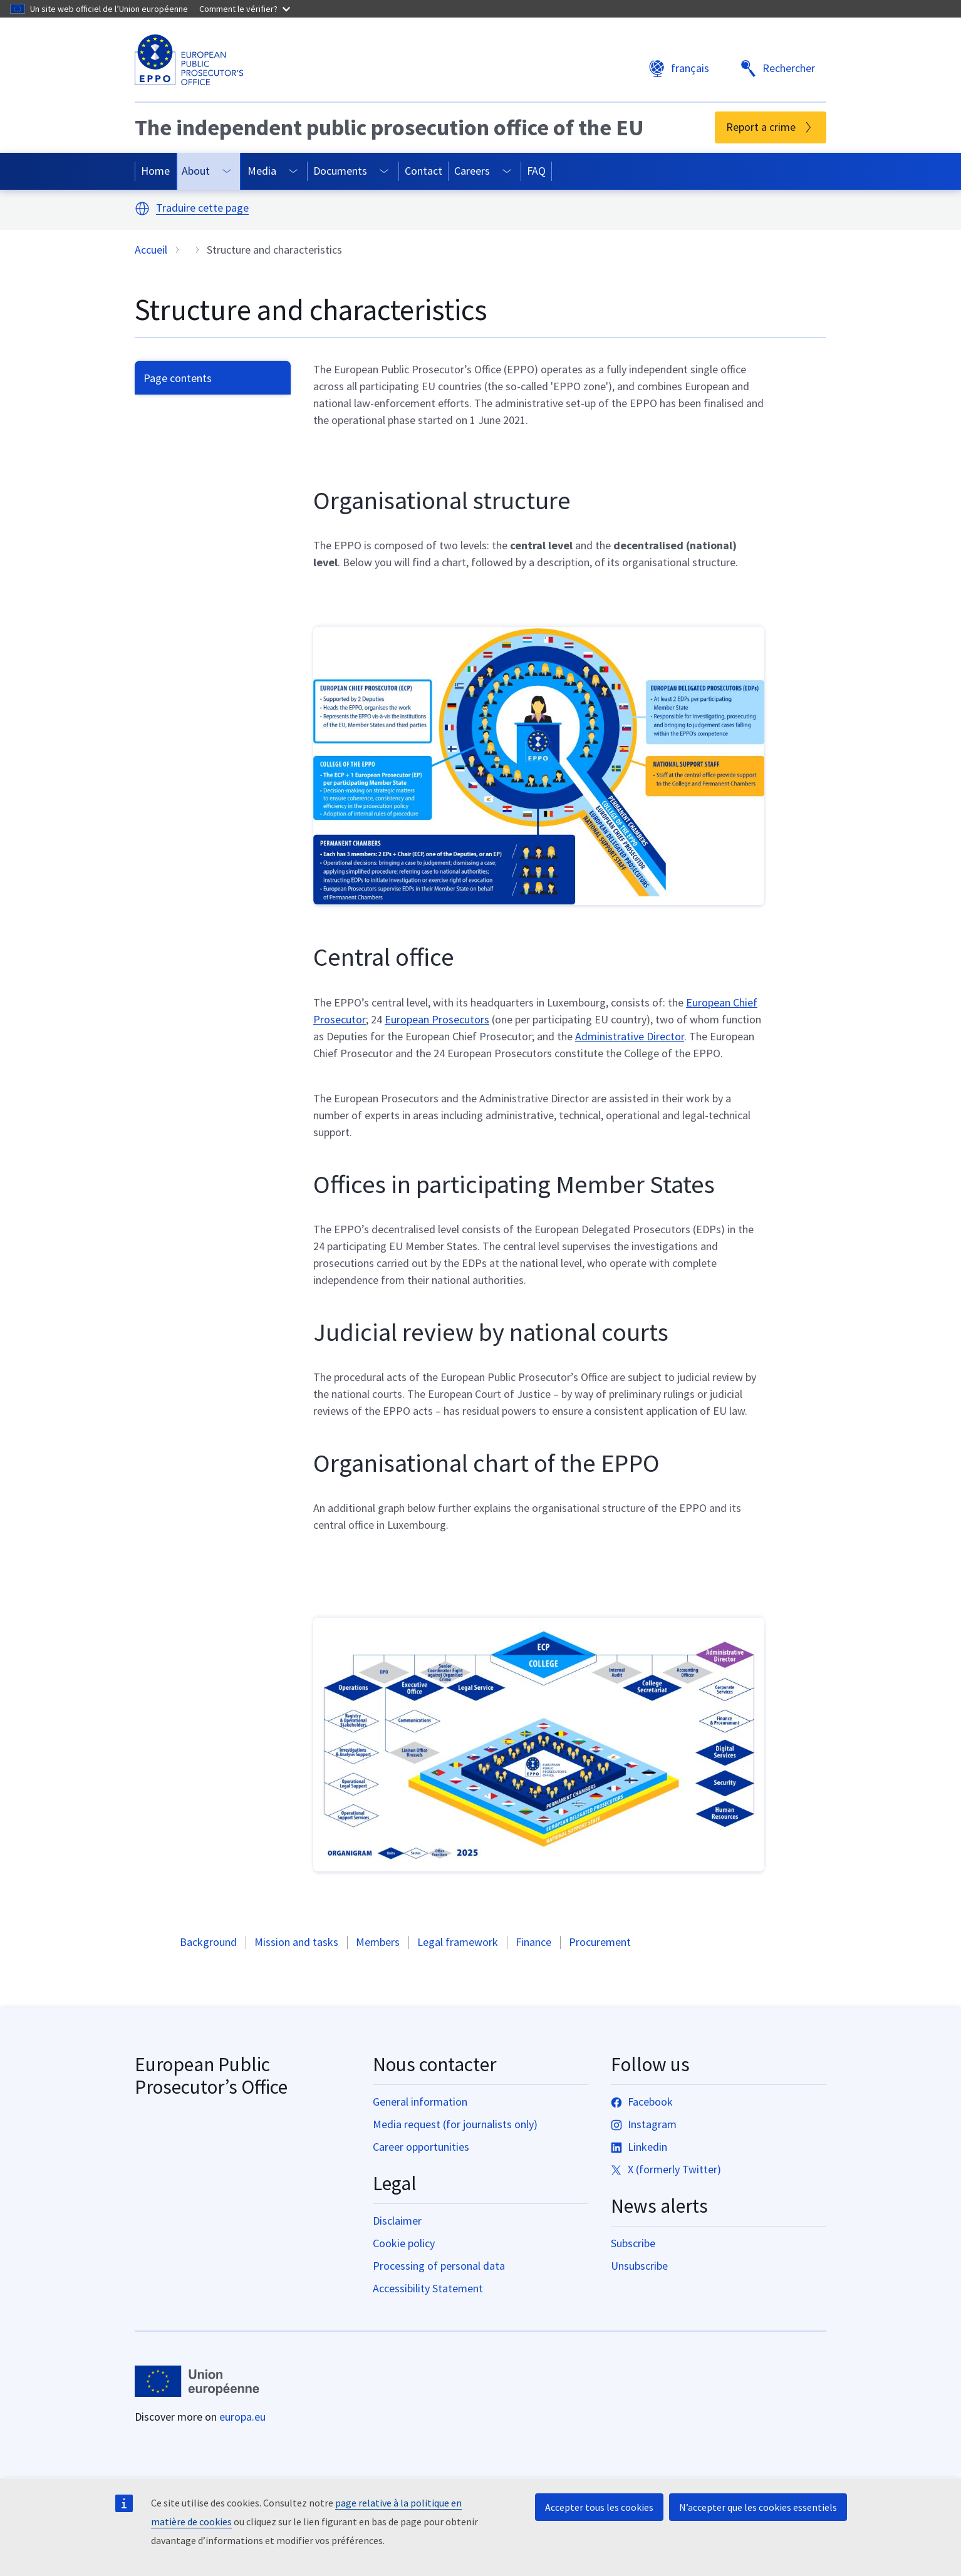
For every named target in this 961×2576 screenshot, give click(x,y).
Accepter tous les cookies (599, 2507)
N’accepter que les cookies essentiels (758, 2507)
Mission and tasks (296, 1942)
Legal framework (457, 1942)
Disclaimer (397, 2220)
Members (378, 1942)
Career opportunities (421, 2146)
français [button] (678, 68)
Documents (340, 170)
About (196, 170)
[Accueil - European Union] (197, 2381)
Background (208, 1942)
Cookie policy (404, 2243)
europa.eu (242, 2416)
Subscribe (633, 2243)
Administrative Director (629, 1036)
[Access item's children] (227, 171)
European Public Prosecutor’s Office (211, 2075)
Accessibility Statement (428, 2288)
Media (261, 170)
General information (420, 2101)
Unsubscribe (639, 2265)
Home (155, 170)
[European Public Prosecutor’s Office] (189, 59)
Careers (472, 170)
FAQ (536, 170)
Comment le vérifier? (244, 8)
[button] (142, 208)
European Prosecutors (437, 1019)
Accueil (151, 249)
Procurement (600, 1942)
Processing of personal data (439, 2265)
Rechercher (777, 68)
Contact (423, 170)
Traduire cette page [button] (202, 208)
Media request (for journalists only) (455, 2124)
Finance (533, 1942)
